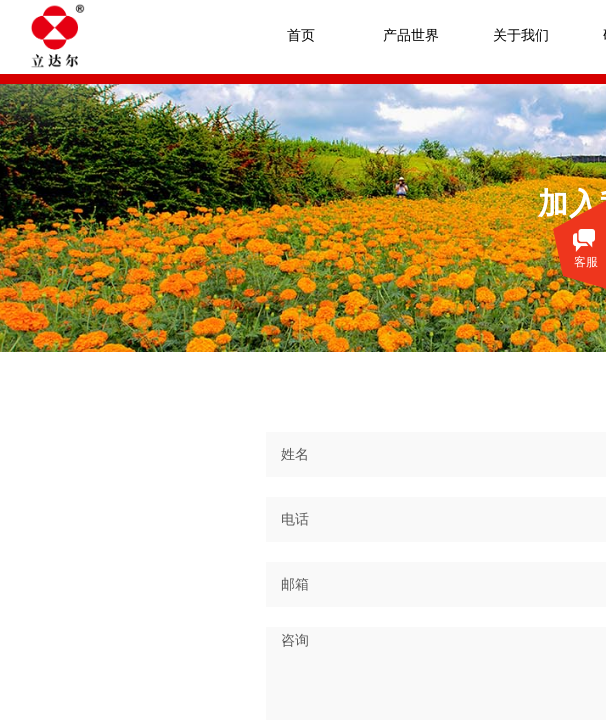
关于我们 (521, 35)
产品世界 (411, 35)
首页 (301, 35)
